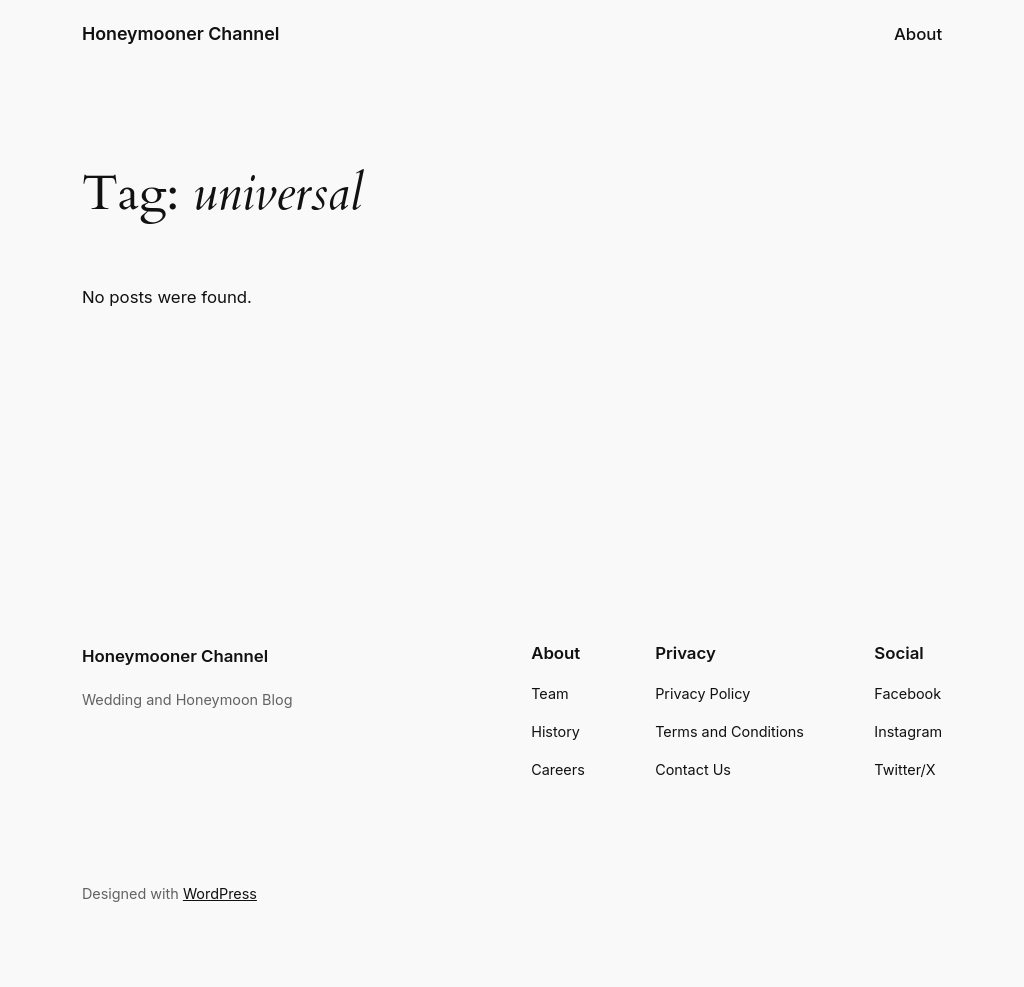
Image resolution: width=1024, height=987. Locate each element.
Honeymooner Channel (181, 33)
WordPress (220, 893)
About (918, 34)
